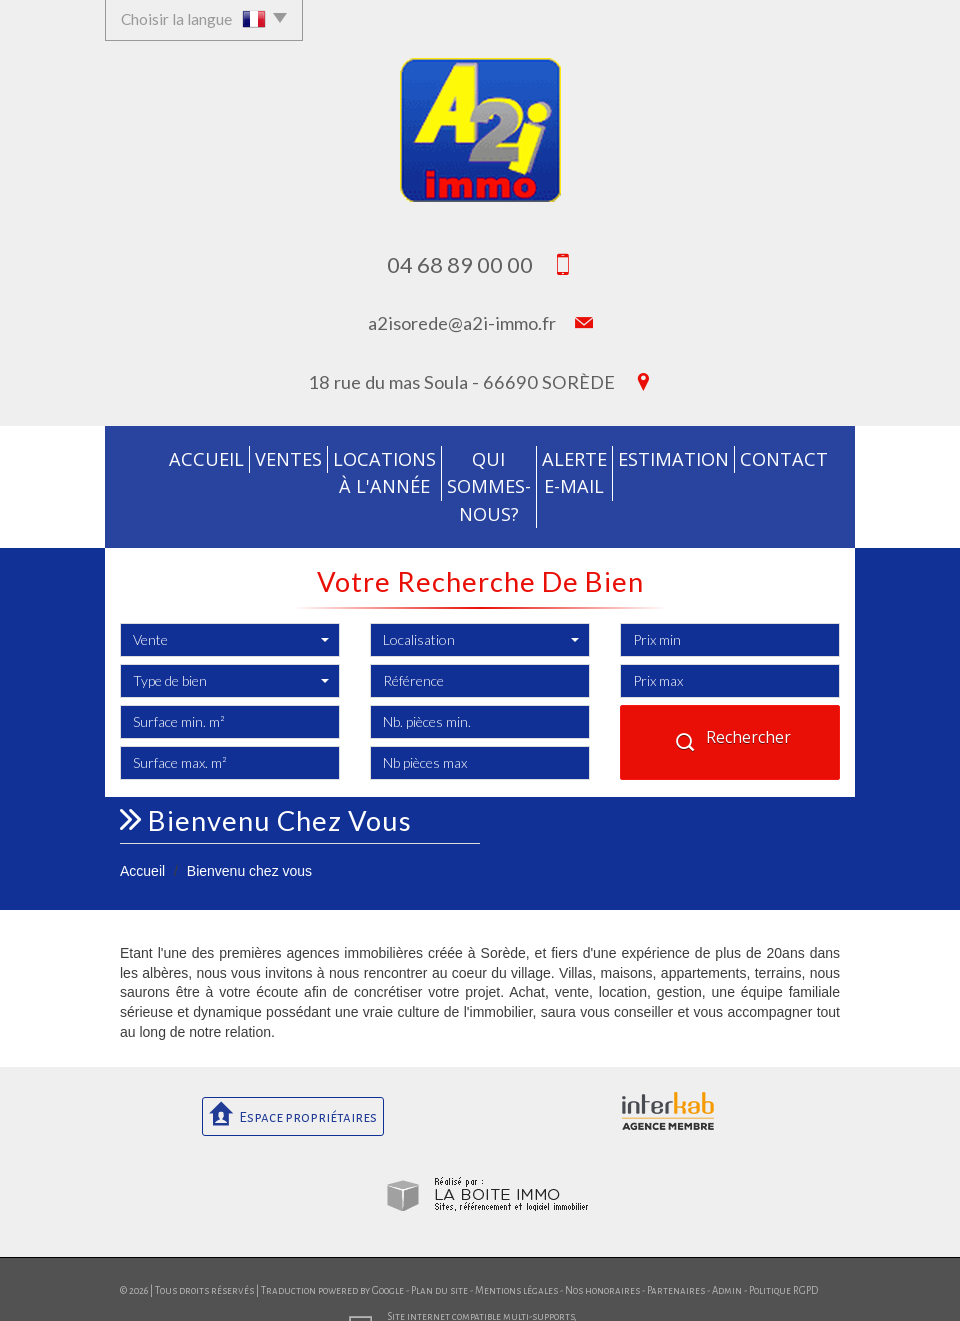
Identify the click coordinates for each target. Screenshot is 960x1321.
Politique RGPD (783, 1254)
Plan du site (439, 1254)
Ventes (228, 457)
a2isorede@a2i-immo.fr (462, 323)
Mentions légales (516, 1254)
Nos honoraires (602, 1254)
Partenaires (676, 1254)
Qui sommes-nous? (477, 469)
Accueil (156, 457)
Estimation (701, 457)
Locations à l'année (336, 469)
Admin (727, 1254)
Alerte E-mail (597, 469)
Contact (798, 457)
